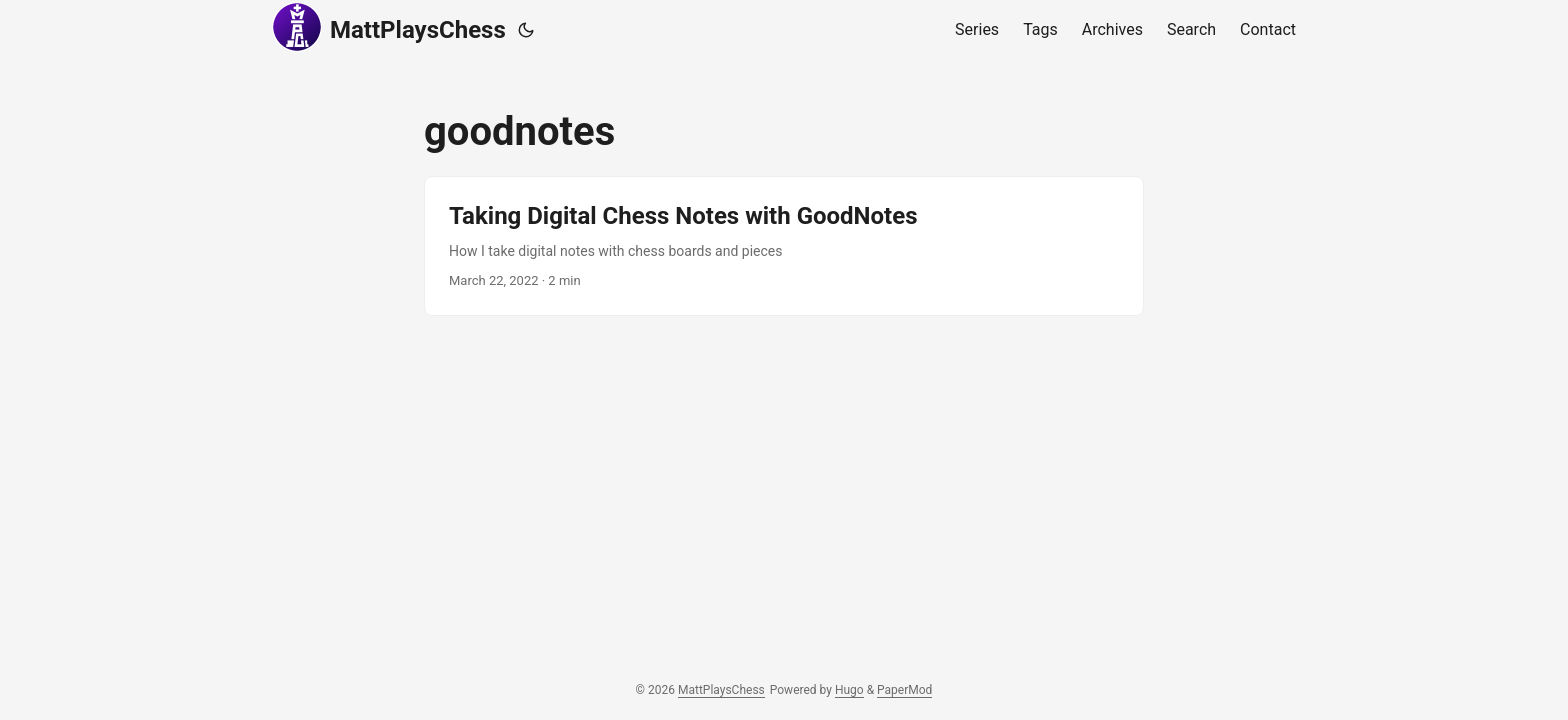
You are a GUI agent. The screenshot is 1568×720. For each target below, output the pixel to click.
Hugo (849, 690)
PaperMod (904, 690)
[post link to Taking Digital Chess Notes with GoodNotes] (784, 246)
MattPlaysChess (389, 27)
